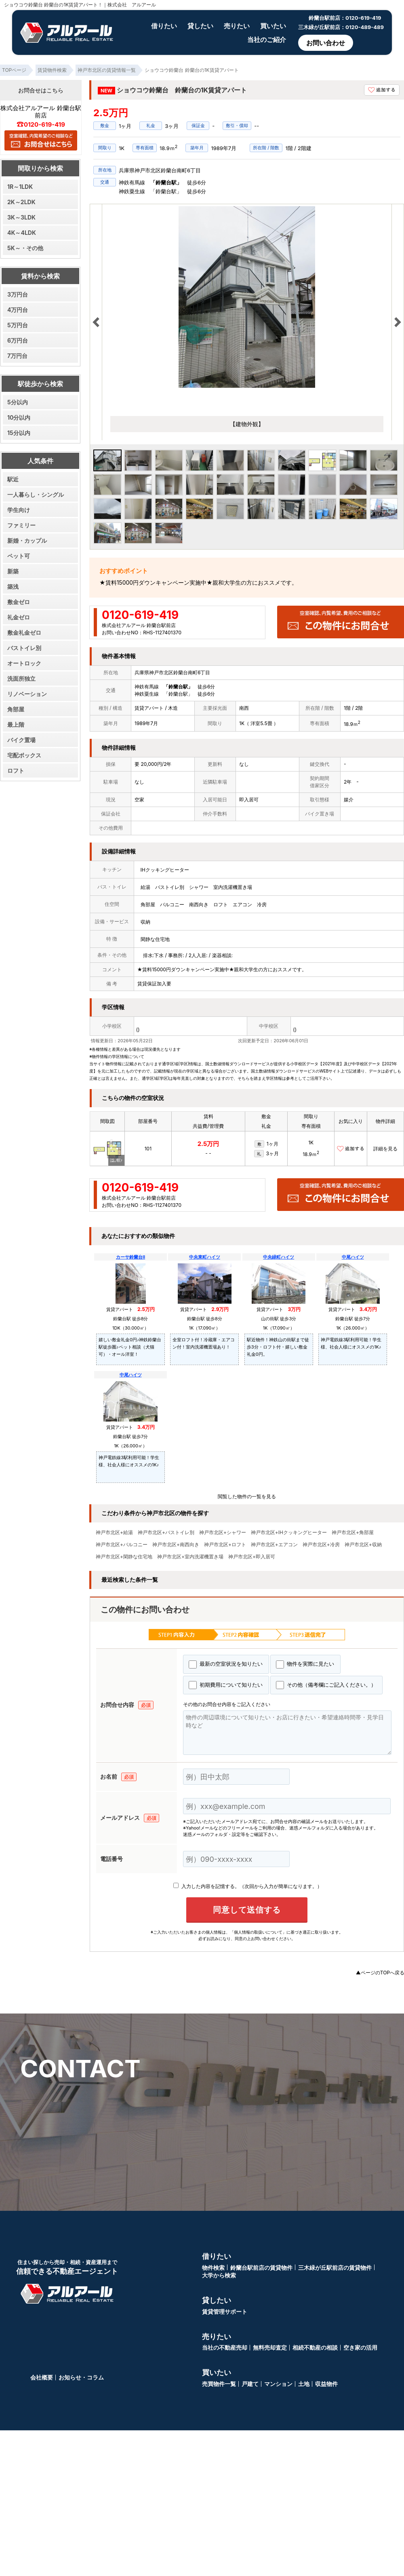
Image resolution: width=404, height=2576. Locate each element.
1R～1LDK (20, 186)
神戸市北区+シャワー (222, 1532)
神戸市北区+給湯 (114, 1532)
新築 (13, 571)
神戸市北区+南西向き (175, 1544)
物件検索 (213, 2270)
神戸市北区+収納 (363, 1544)
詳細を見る (385, 1149)
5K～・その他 (25, 248)
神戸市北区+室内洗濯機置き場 (190, 1557)
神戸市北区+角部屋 (353, 1532)
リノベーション (27, 693)
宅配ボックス (24, 755)
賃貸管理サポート (224, 2313)
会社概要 (41, 2379)
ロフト (15, 770)
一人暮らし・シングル (35, 494)
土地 (303, 2386)
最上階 (15, 724)
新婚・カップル (27, 540)
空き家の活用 (360, 2349)
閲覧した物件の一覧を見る (247, 1496)
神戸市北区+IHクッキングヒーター (289, 1532)
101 (148, 1149)
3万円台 (17, 294)
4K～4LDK (21, 232)
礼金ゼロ (18, 617)
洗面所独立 (21, 678)
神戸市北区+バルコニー (121, 1544)
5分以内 (17, 402)
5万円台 (17, 325)
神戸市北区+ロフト (225, 1544)
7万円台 (17, 355)
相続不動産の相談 (315, 2349)
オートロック (24, 663)
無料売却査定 (270, 2349)
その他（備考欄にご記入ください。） (326, 1685)
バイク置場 (21, 739)
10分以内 (18, 417)
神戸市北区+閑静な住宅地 (124, 1557)
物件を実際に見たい (305, 1664)
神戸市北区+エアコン (274, 1544)
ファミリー (21, 525)
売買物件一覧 (219, 2386)
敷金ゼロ (18, 601)
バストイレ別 (24, 647)
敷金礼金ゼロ (24, 632)
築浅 (13, 586)
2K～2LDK (21, 202)
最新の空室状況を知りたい (226, 1664)
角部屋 (15, 709)
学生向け (18, 509)
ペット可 (18, 555)
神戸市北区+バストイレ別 (166, 1532)
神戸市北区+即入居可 (251, 1557)
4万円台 (17, 309)
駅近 (13, 479)
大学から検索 (219, 2277)
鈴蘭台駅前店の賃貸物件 (261, 2270)
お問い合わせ (325, 43)
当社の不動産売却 (224, 2349)
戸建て (250, 2386)
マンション (278, 2386)
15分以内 (18, 432)
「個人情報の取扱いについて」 (258, 1932)
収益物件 (326, 2386)
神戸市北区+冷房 (321, 1544)
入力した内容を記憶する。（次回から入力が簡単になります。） (247, 1886)
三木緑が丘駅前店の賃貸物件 (335, 2270)
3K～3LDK (21, 217)
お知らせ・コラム (81, 2379)
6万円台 (17, 340)
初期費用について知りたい (226, 1685)
